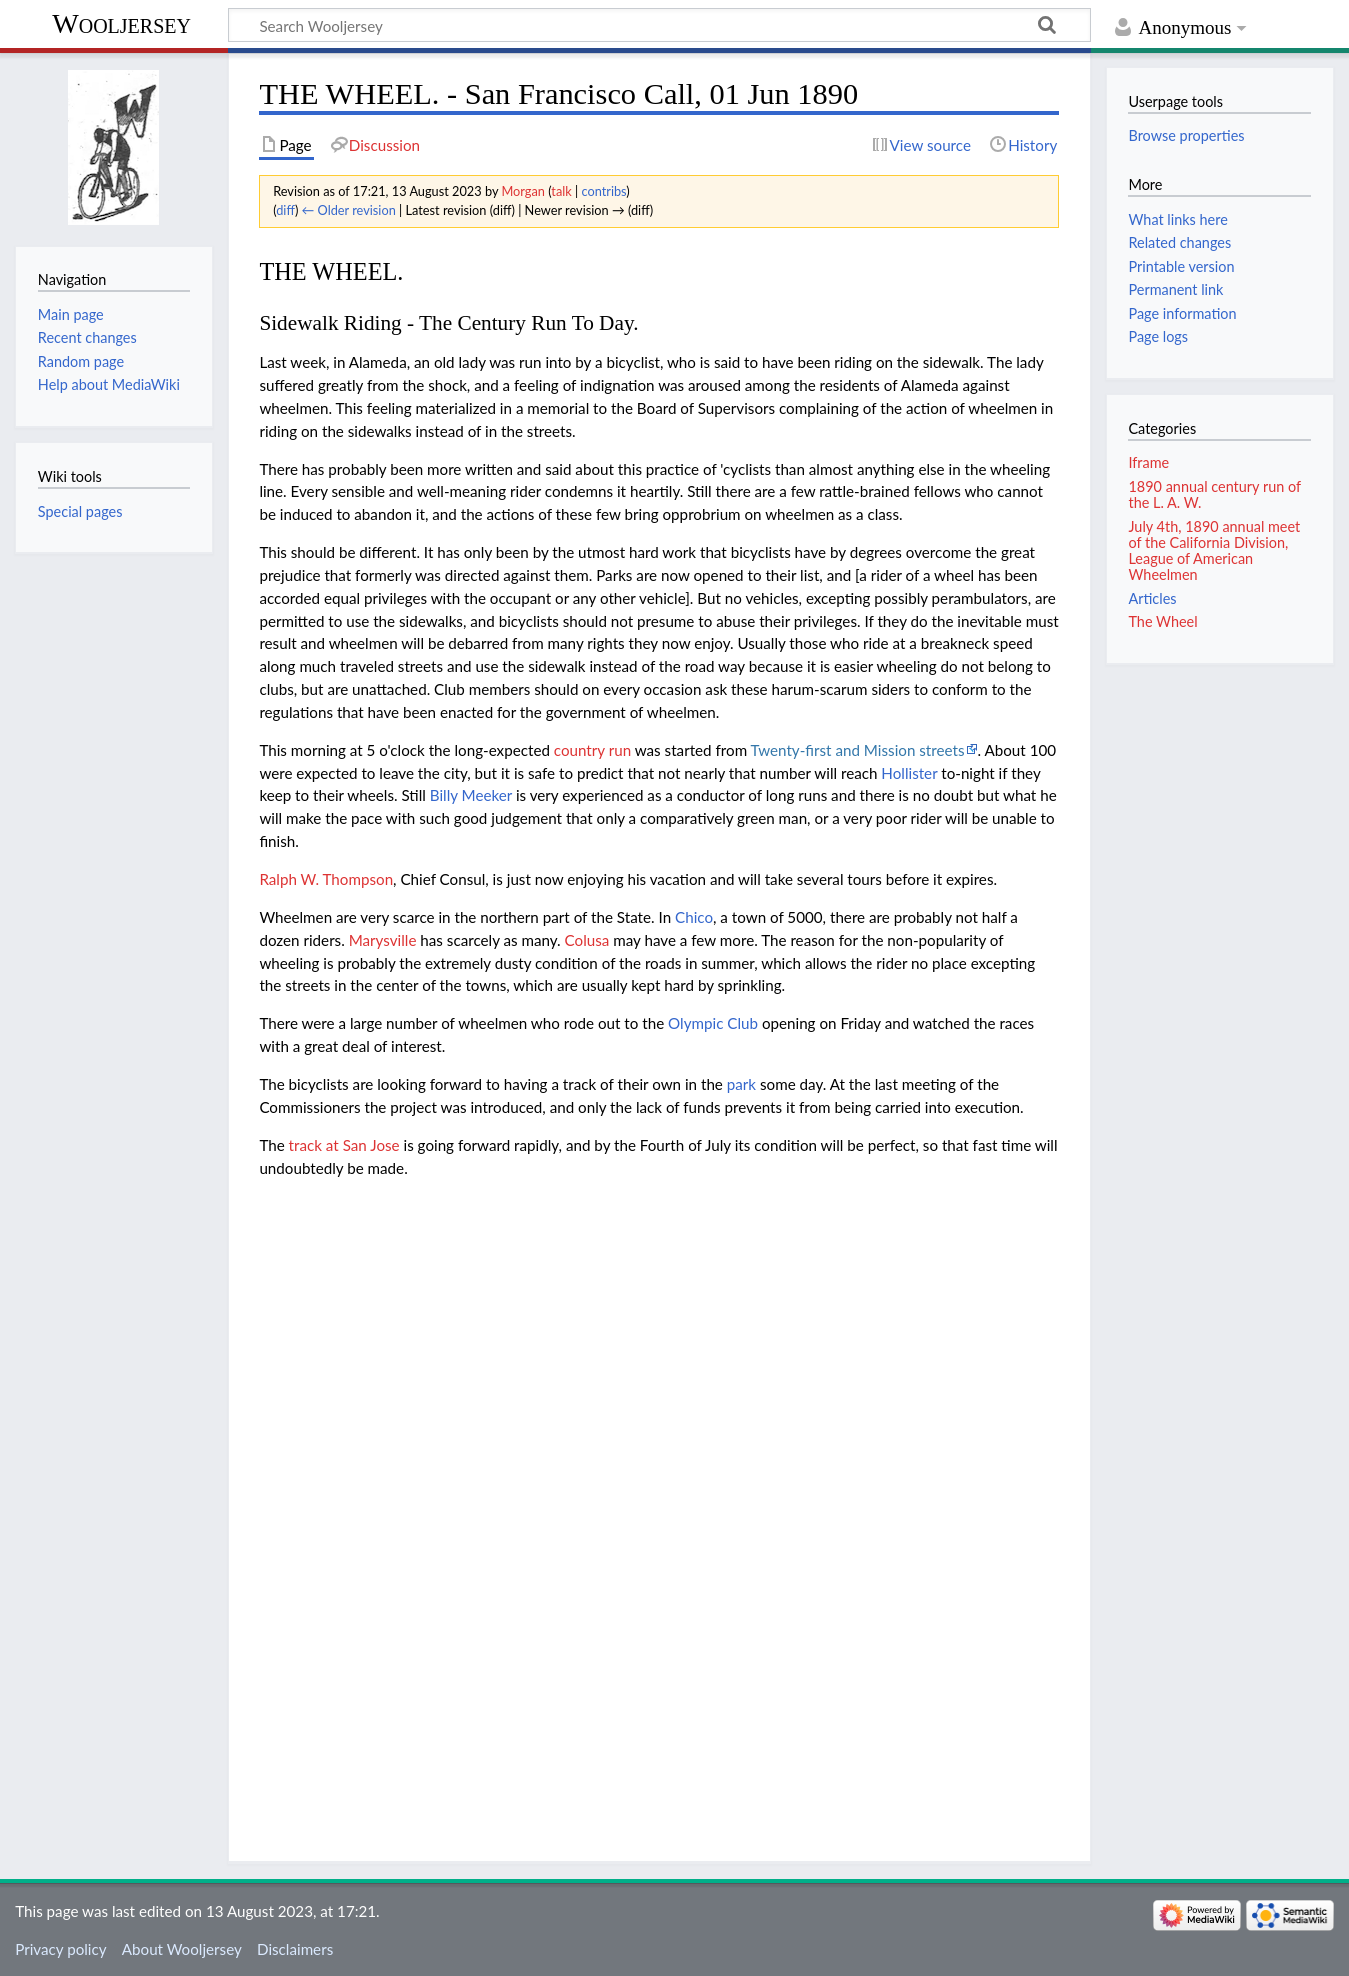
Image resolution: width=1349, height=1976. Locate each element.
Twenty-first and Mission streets (858, 750)
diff (285, 210)
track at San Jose (344, 1145)
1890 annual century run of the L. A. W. (1214, 494)
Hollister (909, 773)
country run (592, 750)
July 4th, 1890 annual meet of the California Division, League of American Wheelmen (1214, 551)
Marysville (383, 940)
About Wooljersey (182, 1949)
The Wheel (1162, 621)
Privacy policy (60, 1949)
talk (561, 191)
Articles (1152, 598)
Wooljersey (121, 23)
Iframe (1148, 462)
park (741, 1084)
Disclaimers (295, 1949)
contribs (603, 191)
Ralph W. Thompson (326, 879)
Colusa (587, 940)
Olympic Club (713, 1023)
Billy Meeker (471, 795)
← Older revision (349, 210)
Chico (694, 917)
